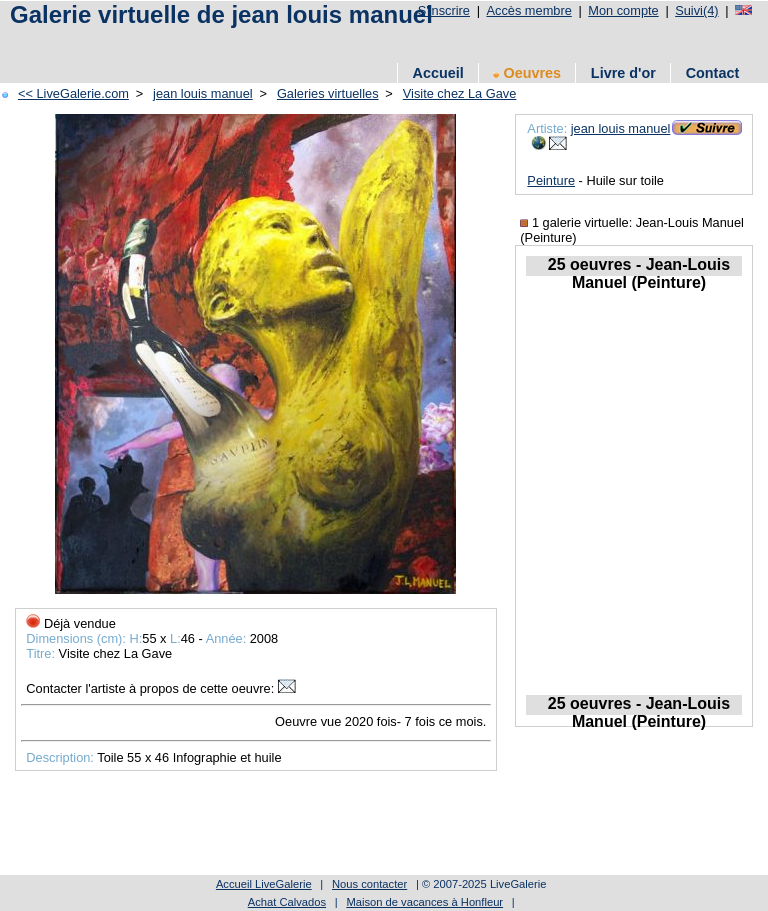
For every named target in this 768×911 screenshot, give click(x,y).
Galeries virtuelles (328, 93)
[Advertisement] (369, 42)
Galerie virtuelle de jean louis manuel (221, 14)
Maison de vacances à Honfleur (424, 902)
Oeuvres (527, 73)
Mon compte (623, 10)
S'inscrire (444, 10)
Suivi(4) (696, 10)
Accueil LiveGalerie (264, 884)
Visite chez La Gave (460, 93)
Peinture (551, 180)
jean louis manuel (203, 93)
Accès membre (528, 10)
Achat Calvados (287, 902)
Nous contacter (369, 884)
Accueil (437, 73)
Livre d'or (623, 73)
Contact (713, 73)
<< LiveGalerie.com (73, 93)
